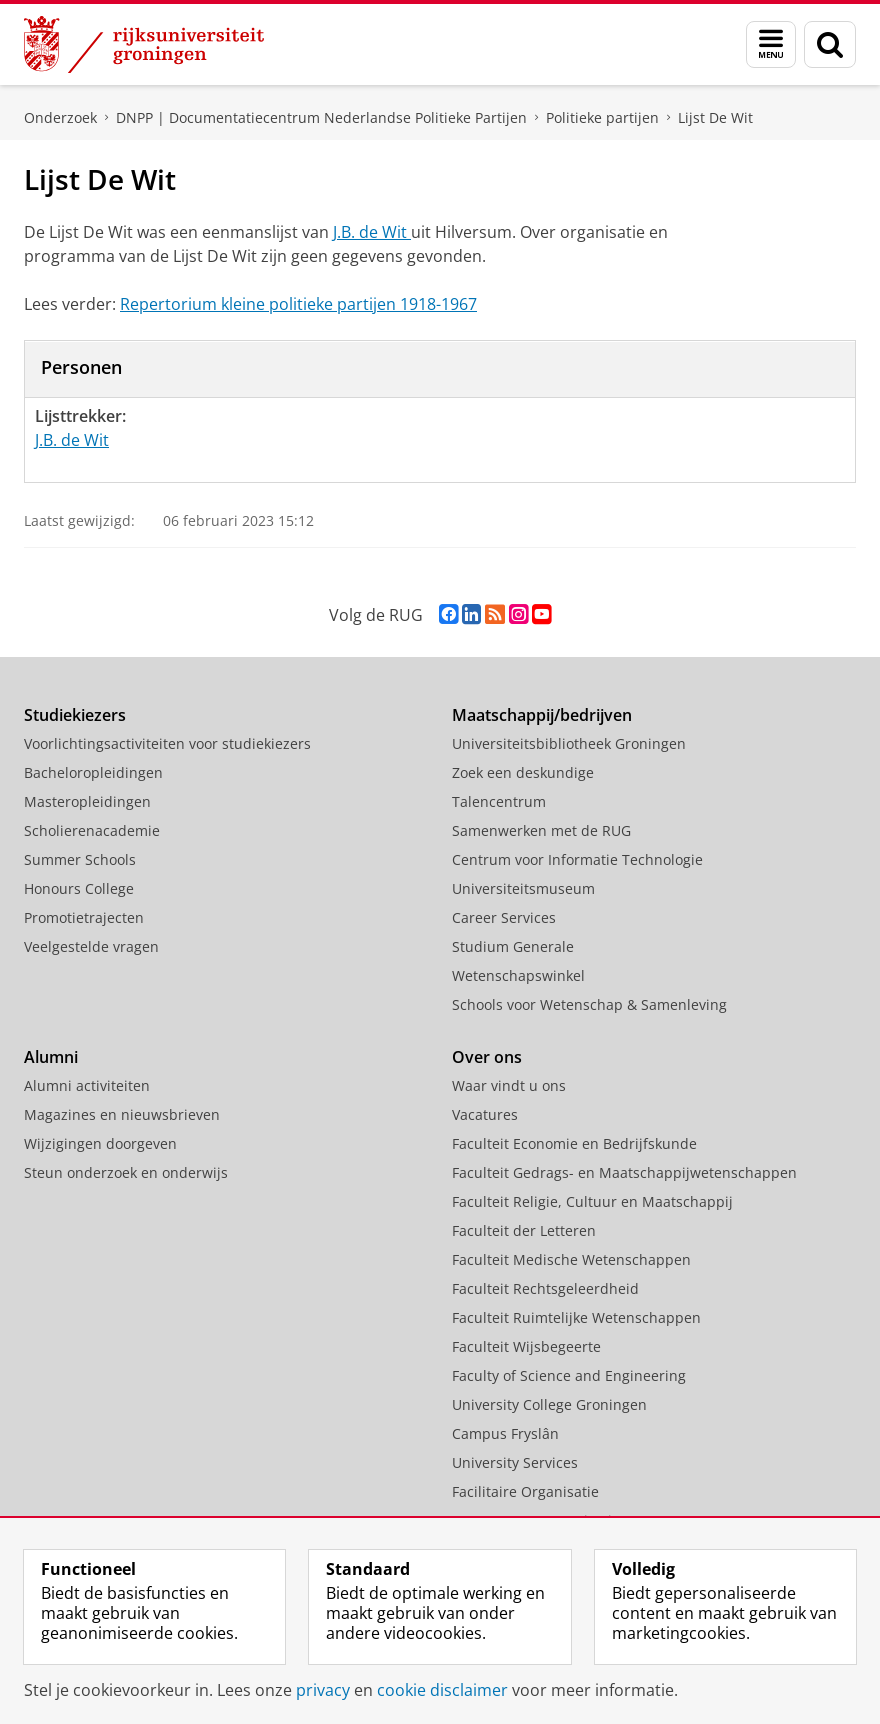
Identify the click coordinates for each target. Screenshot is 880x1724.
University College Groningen (549, 1404)
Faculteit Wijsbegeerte (526, 1346)
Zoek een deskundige (523, 772)
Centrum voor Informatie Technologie (577, 859)
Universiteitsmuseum (523, 888)
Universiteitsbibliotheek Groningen (569, 743)
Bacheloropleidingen (93, 772)
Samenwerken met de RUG (541, 830)
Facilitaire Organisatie (525, 1491)
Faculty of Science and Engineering (569, 1375)
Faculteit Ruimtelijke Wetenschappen (576, 1317)
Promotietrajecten (84, 917)
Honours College (79, 888)
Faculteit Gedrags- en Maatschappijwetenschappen (624, 1172)
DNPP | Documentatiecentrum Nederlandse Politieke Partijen (321, 117)
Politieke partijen (602, 117)
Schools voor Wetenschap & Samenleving (589, 1004)
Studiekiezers (75, 715)
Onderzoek (60, 117)
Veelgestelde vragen (91, 946)
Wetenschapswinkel (518, 975)
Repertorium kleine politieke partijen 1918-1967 (298, 304)
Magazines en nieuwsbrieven (122, 1114)
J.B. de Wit (372, 232)
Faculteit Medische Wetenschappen (571, 1259)
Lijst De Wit (715, 117)
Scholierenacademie (92, 830)
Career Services (504, 917)
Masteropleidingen (87, 801)
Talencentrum (499, 801)
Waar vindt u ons (509, 1085)
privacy (323, 1690)
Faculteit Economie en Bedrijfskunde (574, 1143)
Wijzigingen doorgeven (100, 1143)
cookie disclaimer (442, 1690)
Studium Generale (513, 946)
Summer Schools (80, 859)
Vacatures (485, 1114)
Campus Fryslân (505, 1433)
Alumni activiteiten (87, 1085)
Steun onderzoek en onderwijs (126, 1172)
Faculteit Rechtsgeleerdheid (545, 1288)
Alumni (51, 1057)
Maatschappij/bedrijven (542, 715)
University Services (515, 1462)
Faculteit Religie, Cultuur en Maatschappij (592, 1201)
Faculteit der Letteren (524, 1230)
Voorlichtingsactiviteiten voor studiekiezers (167, 743)
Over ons (487, 1057)
